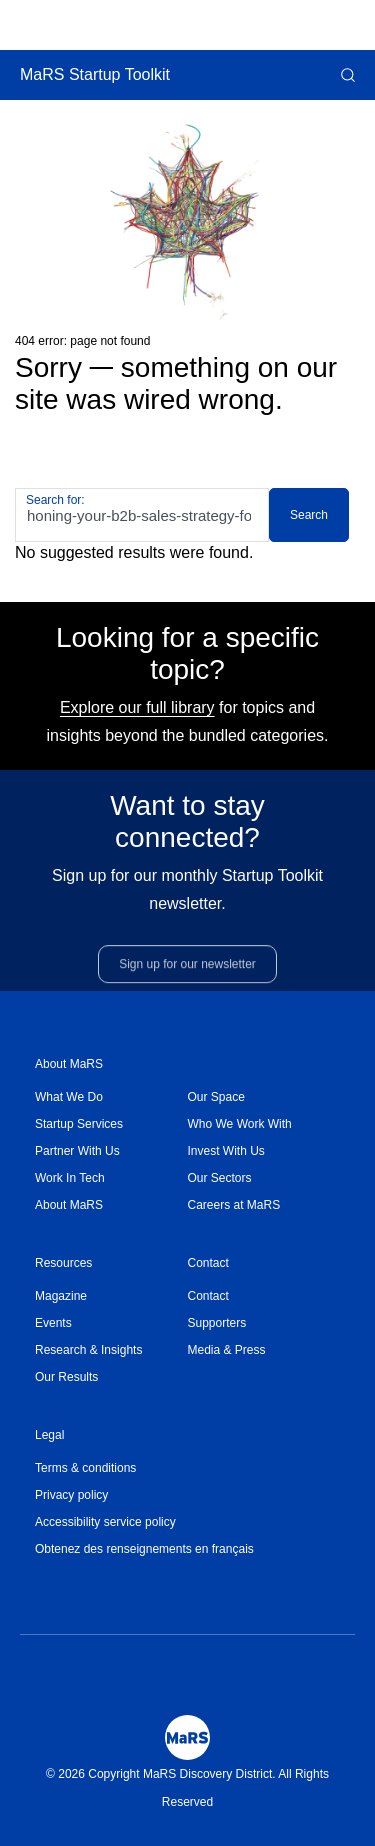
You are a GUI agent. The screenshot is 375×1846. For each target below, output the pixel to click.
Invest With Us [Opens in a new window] (226, 1151)
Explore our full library (137, 707)
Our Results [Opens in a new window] (66, 1377)
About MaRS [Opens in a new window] (69, 1205)
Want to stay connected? (187, 830)
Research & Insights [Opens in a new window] (88, 1350)
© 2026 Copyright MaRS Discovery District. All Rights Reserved (187, 1788)
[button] (346, 75)
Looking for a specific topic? (187, 653)
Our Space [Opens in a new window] (216, 1097)
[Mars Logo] (187, 1737)
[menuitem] (111, 1097)
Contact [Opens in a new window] (208, 1296)
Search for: (55, 500)
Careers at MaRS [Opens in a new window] (234, 1205)
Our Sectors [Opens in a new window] (220, 1178)
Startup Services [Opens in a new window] (79, 1124)
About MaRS (69, 1064)
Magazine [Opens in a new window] (61, 1296)
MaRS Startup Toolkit (95, 74)
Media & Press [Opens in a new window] (227, 1350)
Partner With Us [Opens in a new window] (77, 1151)
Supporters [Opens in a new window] (217, 1323)
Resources (63, 1263)
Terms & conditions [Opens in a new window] (85, 1468)
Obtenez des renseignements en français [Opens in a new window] (144, 1549)
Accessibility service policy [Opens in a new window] (105, 1522)
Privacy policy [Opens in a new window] (71, 1495)
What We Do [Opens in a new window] (69, 1097)
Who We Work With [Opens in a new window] (240, 1124)
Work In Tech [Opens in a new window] (70, 1178)
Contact (208, 1263)
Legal (49, 1435)
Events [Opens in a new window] (53, 1323)
